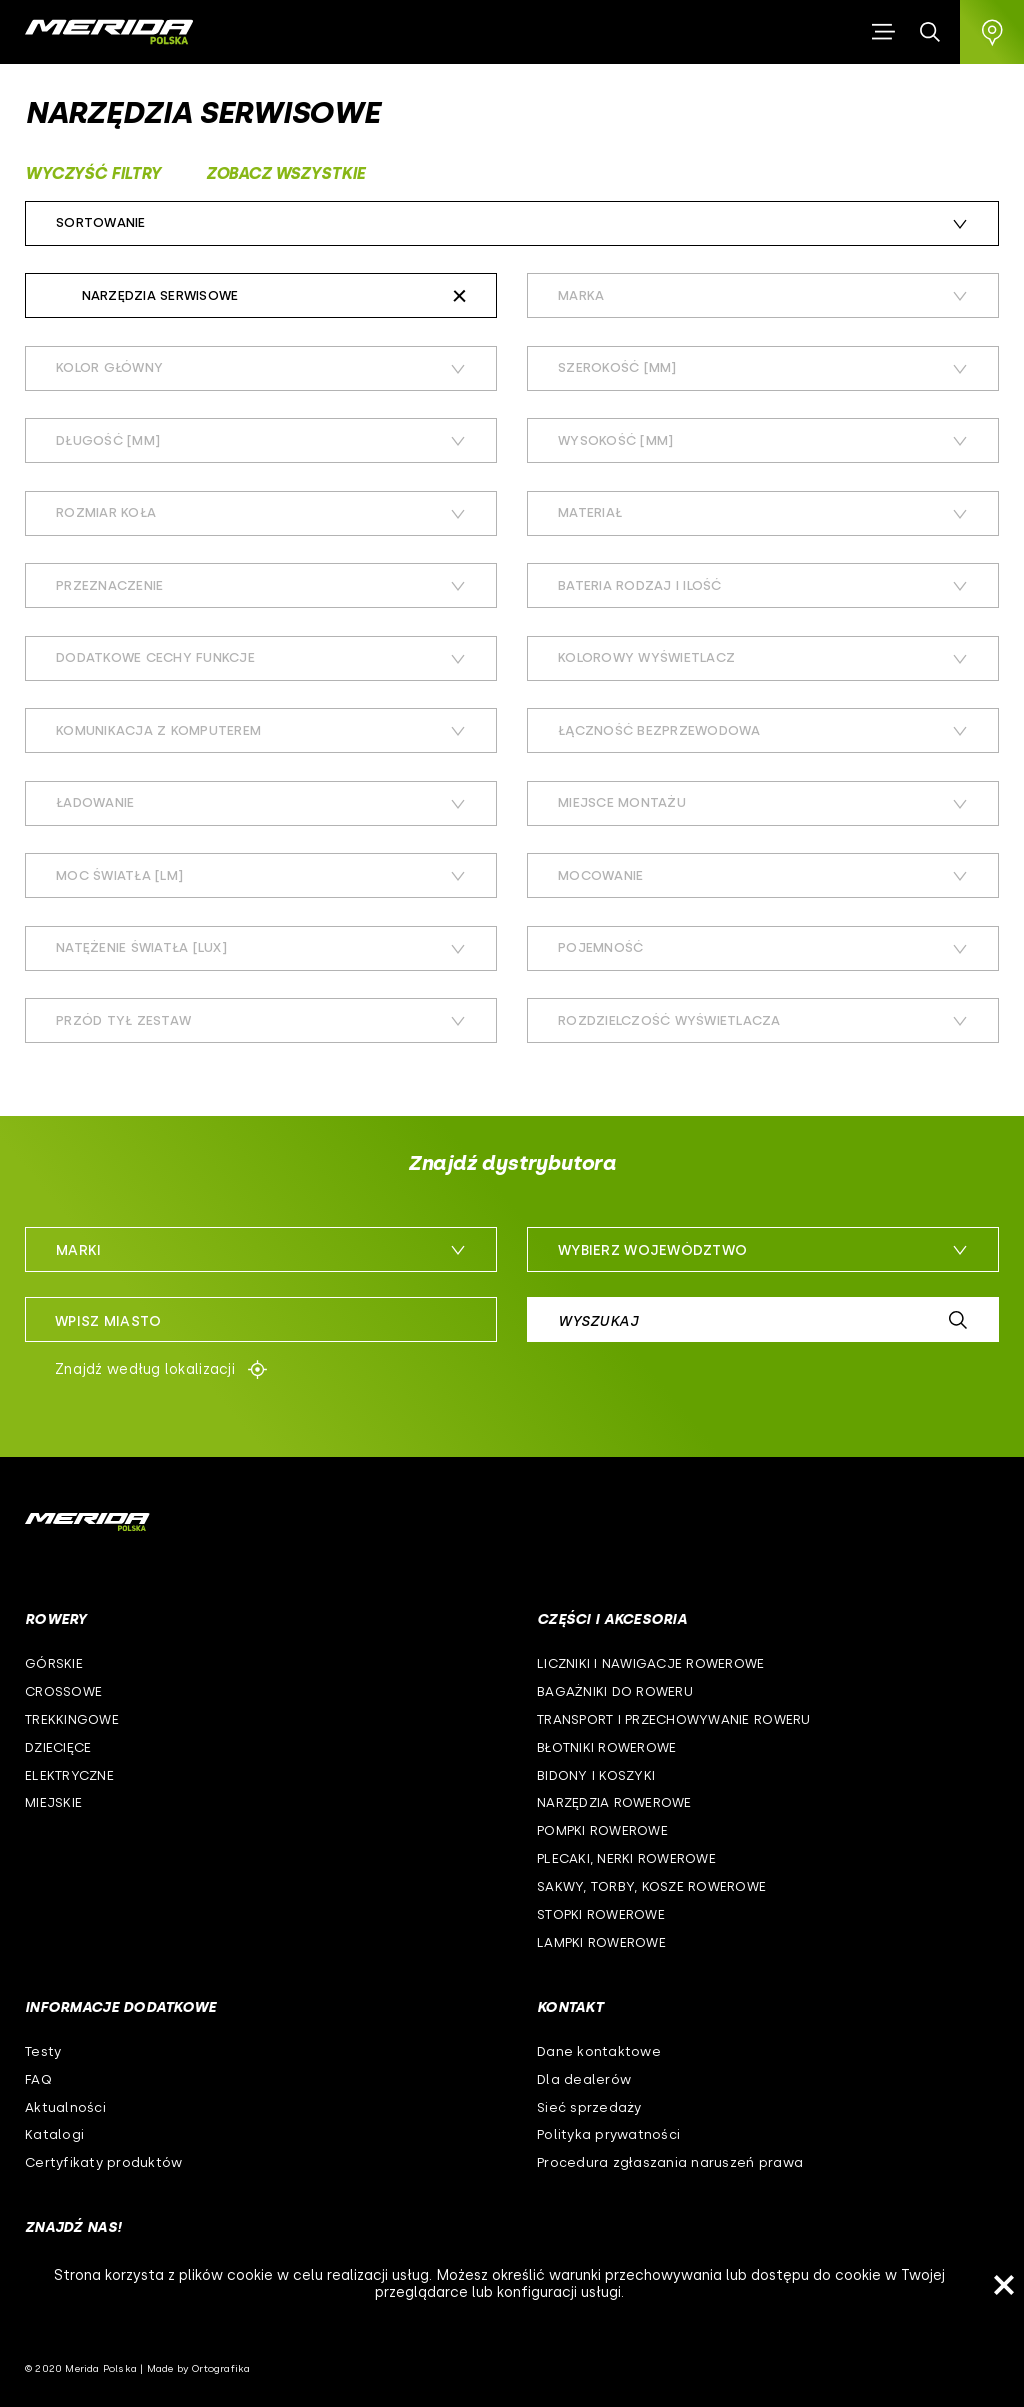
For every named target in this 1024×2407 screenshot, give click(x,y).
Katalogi (54, 2134)
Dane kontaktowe (599, 2051)
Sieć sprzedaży (589, 2107)
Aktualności (65, 2107)
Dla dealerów (584, 2079)
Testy (43, 2051)
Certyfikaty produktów (103, 2162)
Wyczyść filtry (93, 173)
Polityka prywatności (608, 2134)
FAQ (38, 2079)
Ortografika (221, 2368)
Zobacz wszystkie (285, 173)
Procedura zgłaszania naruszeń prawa (670, 2162)
